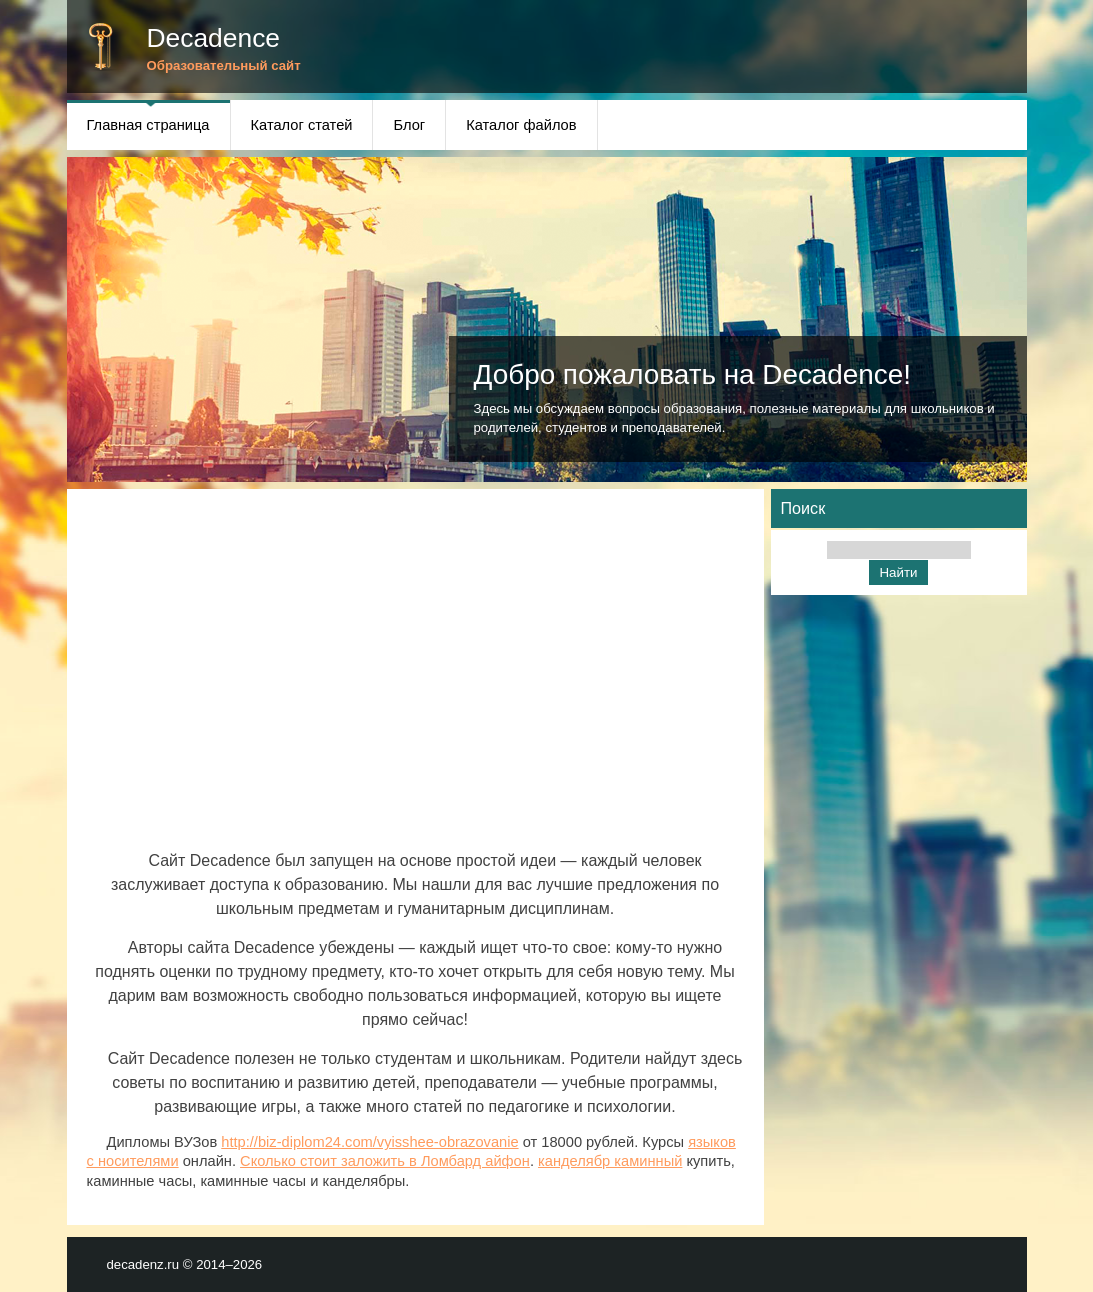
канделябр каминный (610, 1161)
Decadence (214, 38)
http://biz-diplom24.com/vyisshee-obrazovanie (369, 1142)
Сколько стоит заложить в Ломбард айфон (385, 1161)
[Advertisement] (415, 679)
